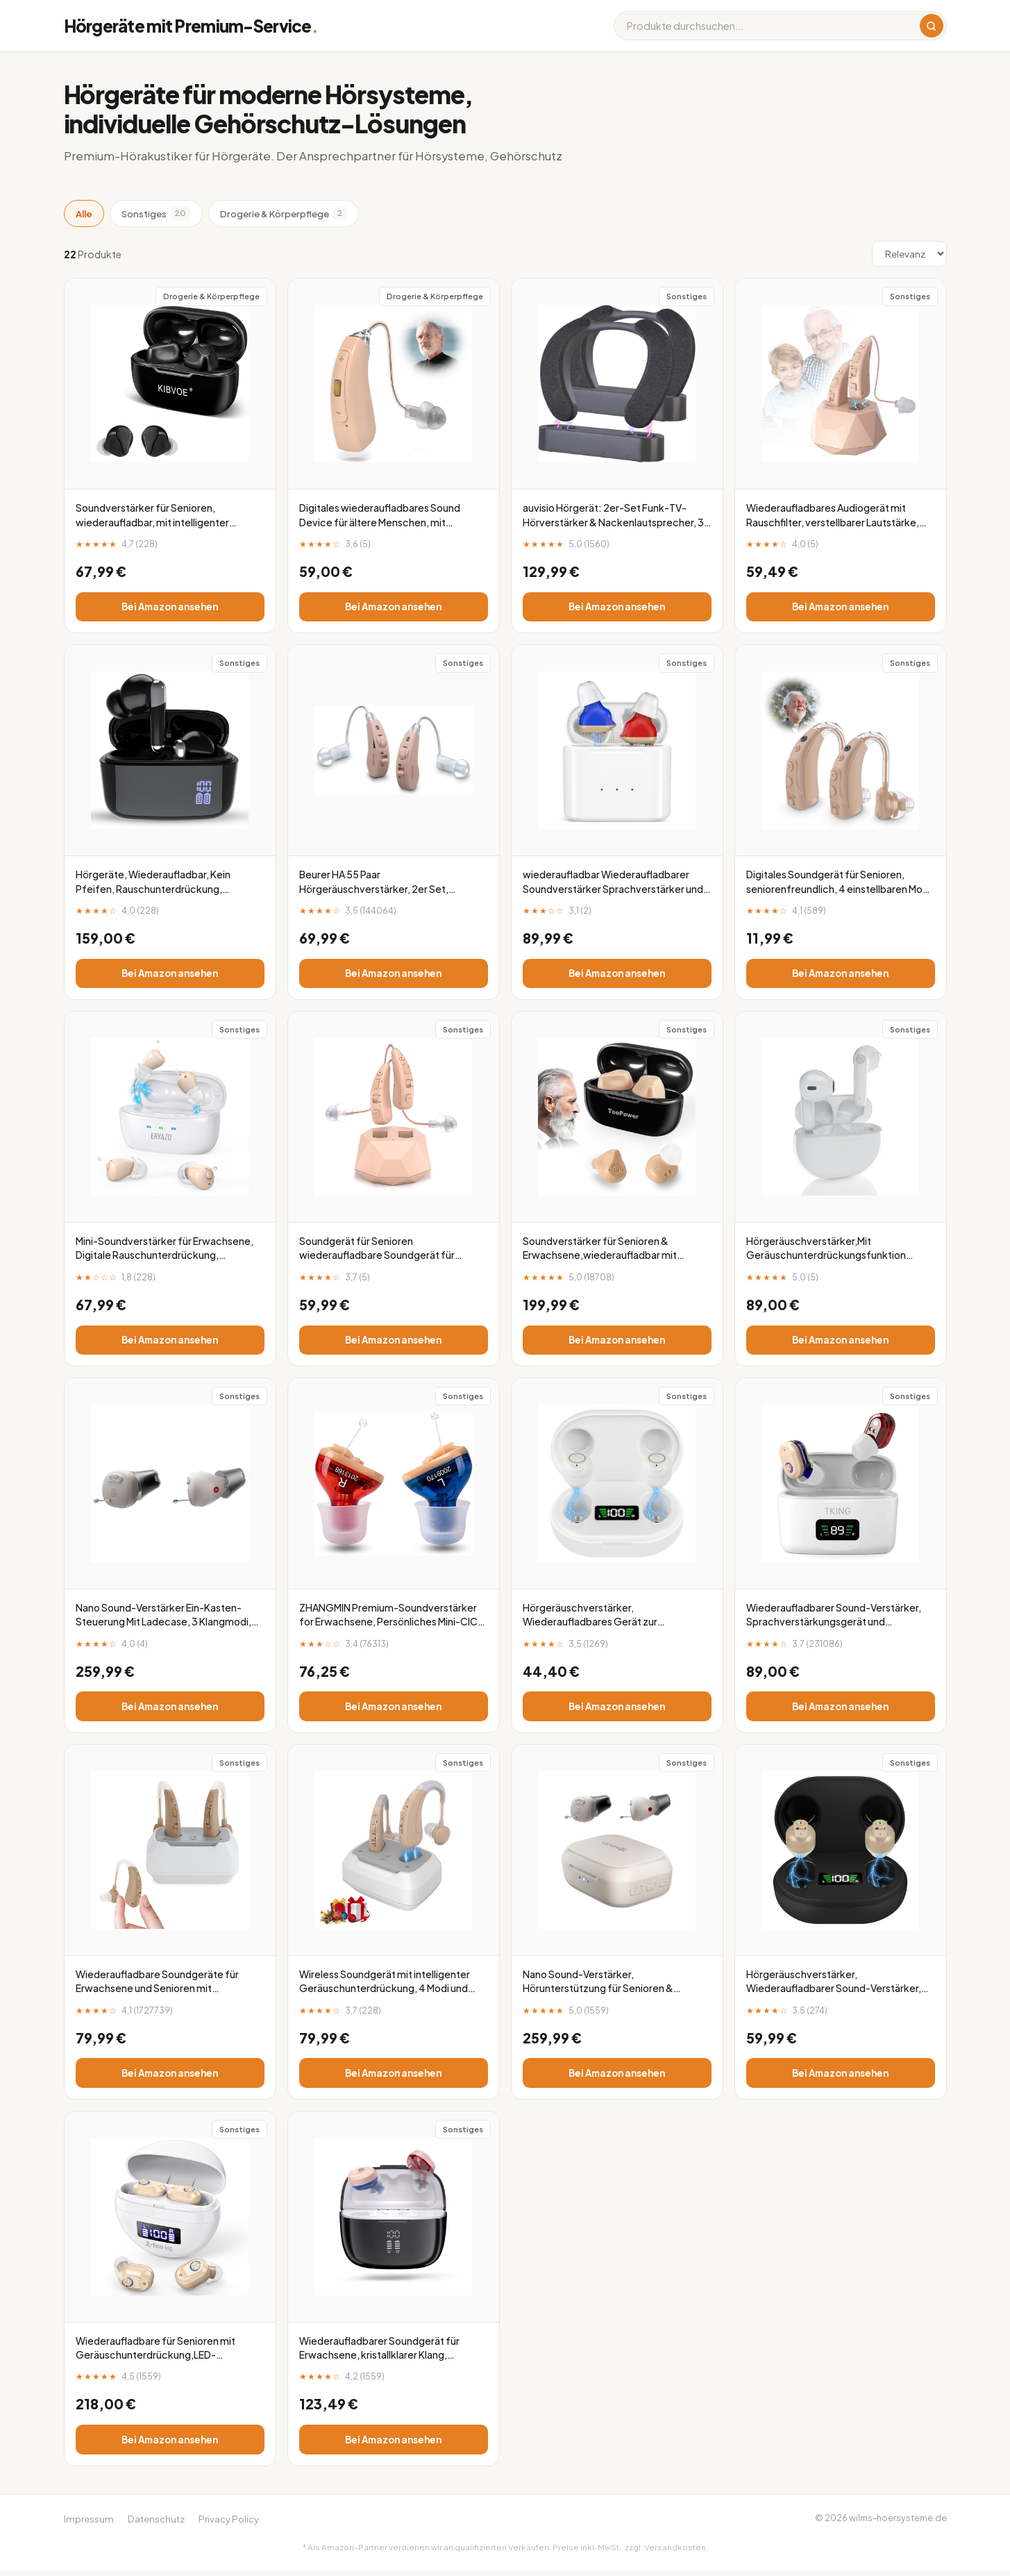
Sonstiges (156, 213)
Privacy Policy (229, 2524)
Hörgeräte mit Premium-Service (191, 25)
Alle (84, 213)
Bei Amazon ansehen (170, 607)
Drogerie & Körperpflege (283, 213)
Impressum (89, 2524)
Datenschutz (156, 2524)
